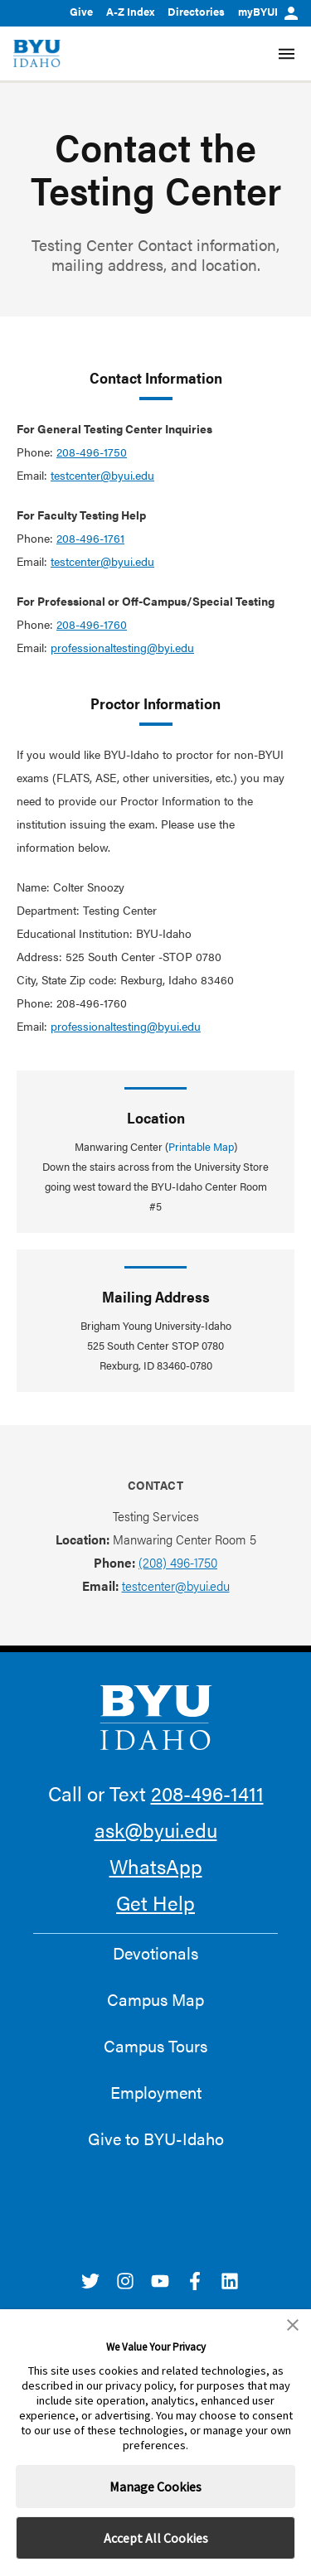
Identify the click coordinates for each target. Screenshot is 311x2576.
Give (81, 11)
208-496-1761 (90, 537)
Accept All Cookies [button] (156, 2538)
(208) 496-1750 (177, 1562)
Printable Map (201, 1146)
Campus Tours (155, 2046)
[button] (293, 2325)
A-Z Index (130, 11)
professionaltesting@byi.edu (122, 647)
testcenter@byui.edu (102, 474)
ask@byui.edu (156, 1829)
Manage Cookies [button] (155, 2486)
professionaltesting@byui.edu (126, 1025)
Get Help (155, 1902)
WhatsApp (155, 1866)
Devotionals (155, 1953)
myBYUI (268, 11)
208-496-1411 (207, 1793)
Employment (156, 2092)
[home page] (37, 53)
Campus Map (155, 1999)
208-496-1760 (91, 624)
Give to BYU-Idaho (156, 2138)
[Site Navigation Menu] (286, 53)
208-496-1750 (91, 451)
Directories (196, 11)
